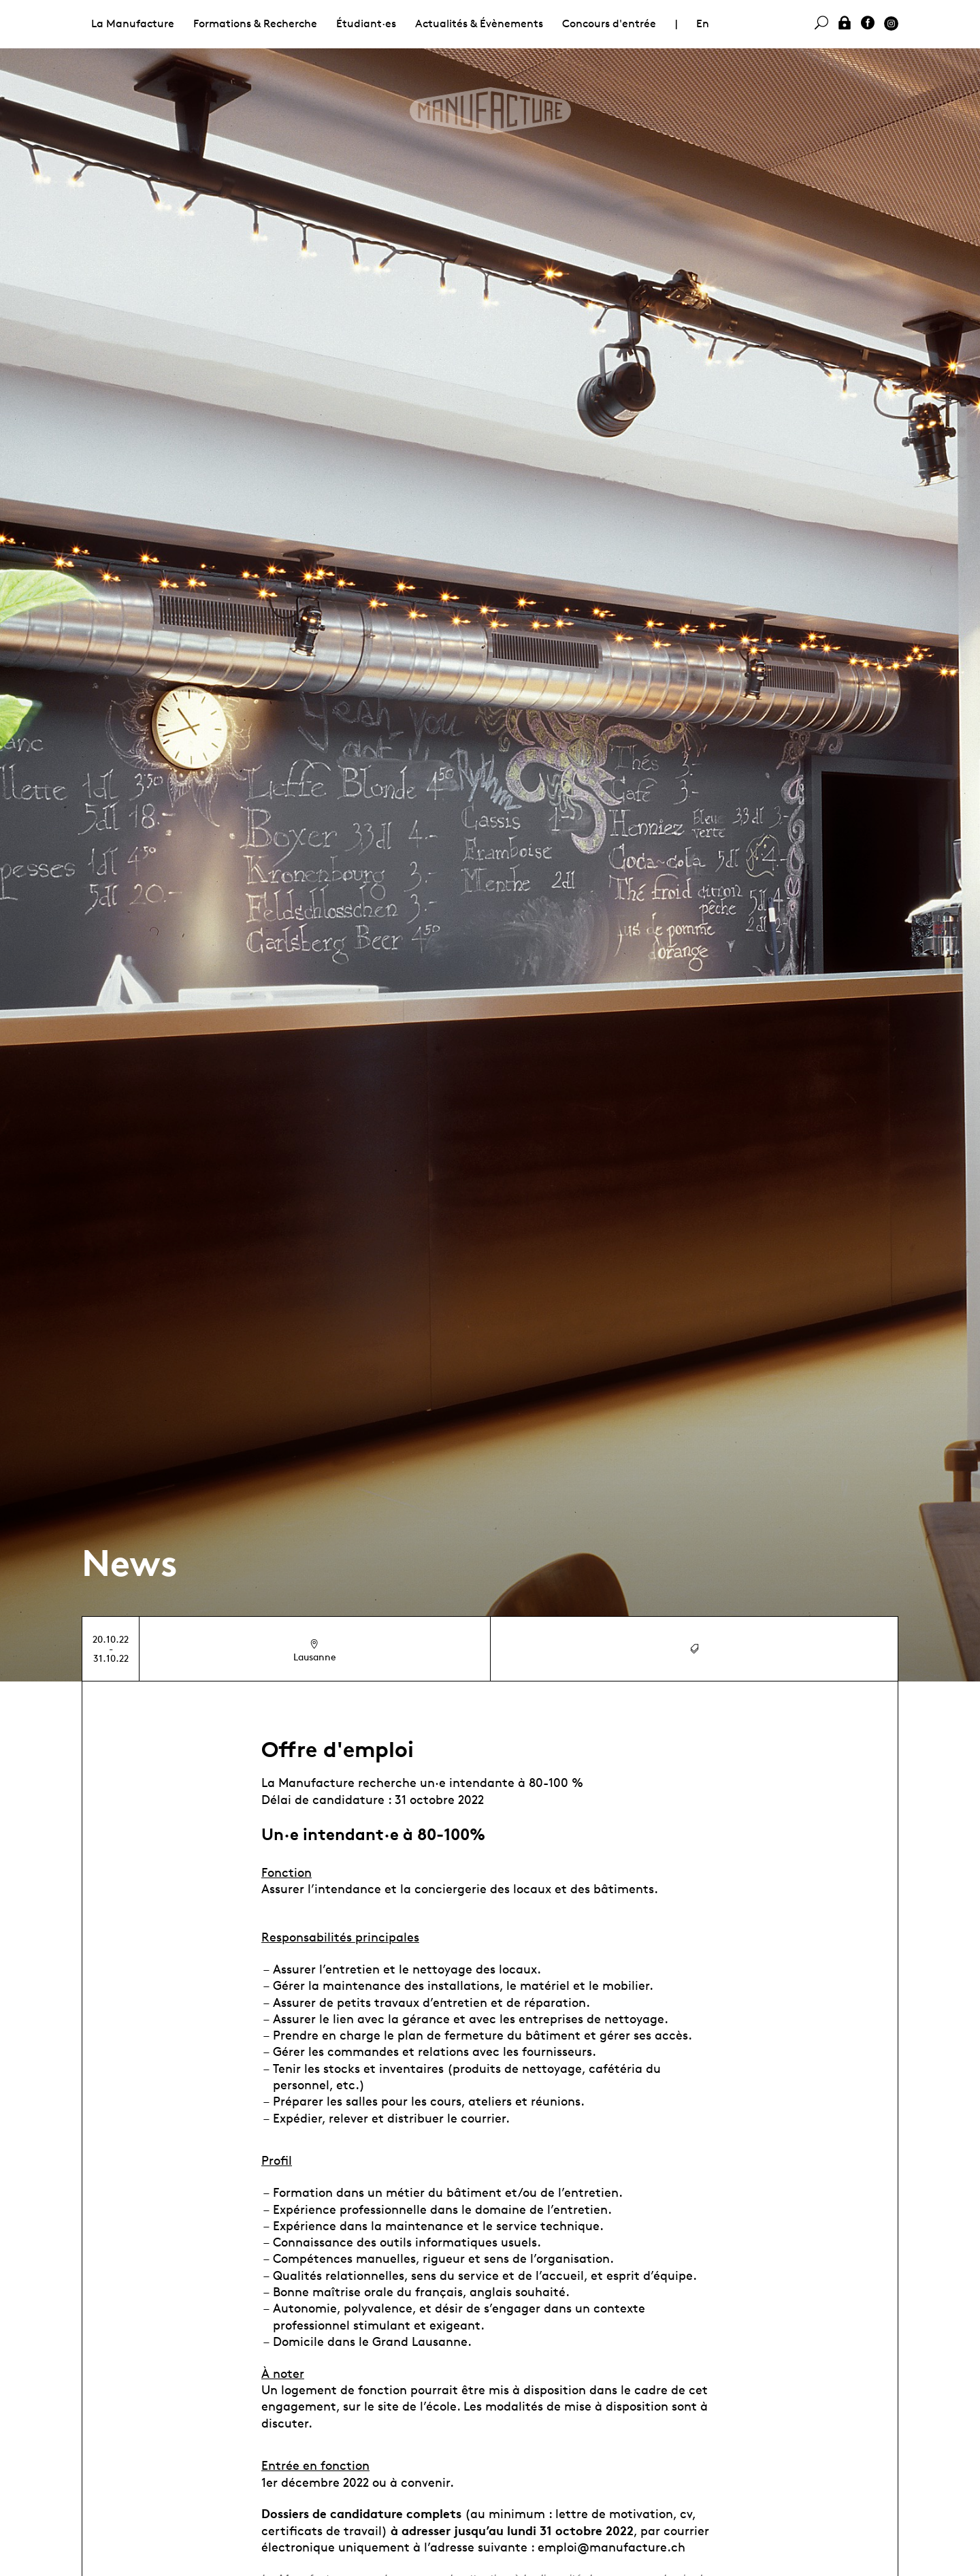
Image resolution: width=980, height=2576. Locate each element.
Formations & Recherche (255, 23)
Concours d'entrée (609, 23)
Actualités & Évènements (479, 23)
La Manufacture (132, 23)
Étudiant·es (366, 23)
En (702, 23)
